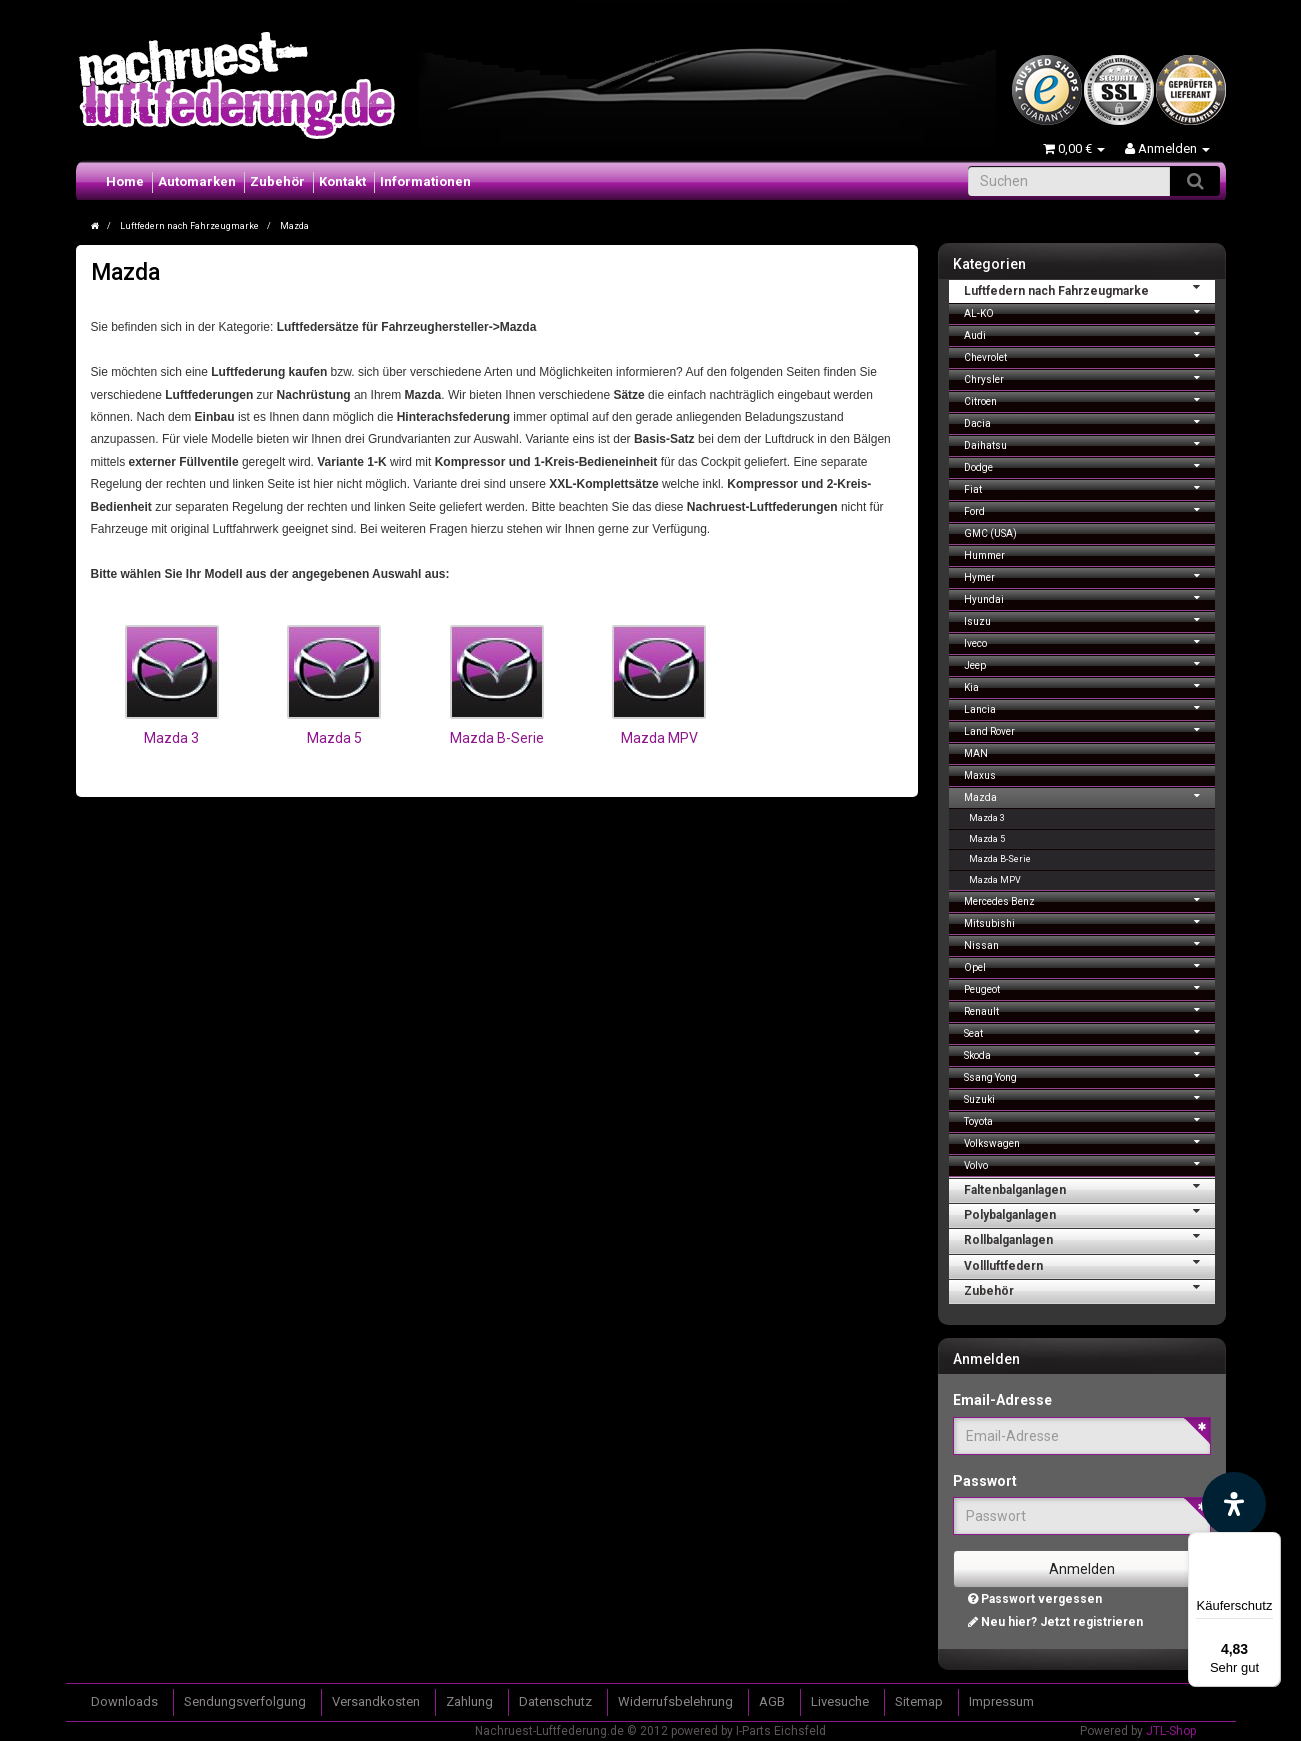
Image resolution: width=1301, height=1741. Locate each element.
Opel (1089, 965)
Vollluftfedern (1089, 1264)
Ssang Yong (1089, 1075)
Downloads (124, 1701)
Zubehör (277, 181)
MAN (976, 753)
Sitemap (919, 1701)
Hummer (984, 555)
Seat (1089, 1031)
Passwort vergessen (1035, 1599)
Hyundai (1089, 597)
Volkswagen (1089, 1141)
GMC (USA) (990, 533)
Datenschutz (555, 1701)
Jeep (1089, 663)
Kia (1089, 685)
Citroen (1089, 399)
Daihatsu (1089, 443)
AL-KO (1089, 311)
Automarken (197, 181)
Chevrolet (1089, 355)
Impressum (1001, 1701)
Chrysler (1089, 377)
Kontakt (342, 181)
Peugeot (1089, 987)
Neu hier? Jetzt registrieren (1055, 1622)
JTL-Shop (1171, 1731)
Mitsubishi (1089, 921)
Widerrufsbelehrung (675, 1701)
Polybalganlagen (1089, 1213)
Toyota (1089, 1119)
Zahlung (469, 1701)
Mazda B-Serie (497, 738)
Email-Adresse (1002, 1400)
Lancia (1089, 707)
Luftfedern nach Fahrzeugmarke (1089, 289)
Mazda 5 (334, 738)
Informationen (425, 181)
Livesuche (840, 1701)
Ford (1089, 509)
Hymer (1089, 575)
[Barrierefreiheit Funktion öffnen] (1234, 1504)
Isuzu (1089, 619)
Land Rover (1089, 729)
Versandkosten (376, 1701)
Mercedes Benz (1089, 899)
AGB (772, 1701)
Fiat (1089, 487)
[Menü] (1269, 1544)
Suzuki (1089, 1097)
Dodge (1089, 465)
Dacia (1089, 421)
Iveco (1089, 641)
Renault (1089, 1009)
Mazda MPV (659, 738)
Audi (1089, 333)
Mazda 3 (171, 738)
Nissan (1089, 943)
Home (125, 181)
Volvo (1089, 1163)
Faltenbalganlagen (1089, 1188)
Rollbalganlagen (1089, 1238)
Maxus (980, 775)
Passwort (985, 1481)
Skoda (1089, 1053)
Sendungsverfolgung (245, 1701)
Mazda (1089, 795)
